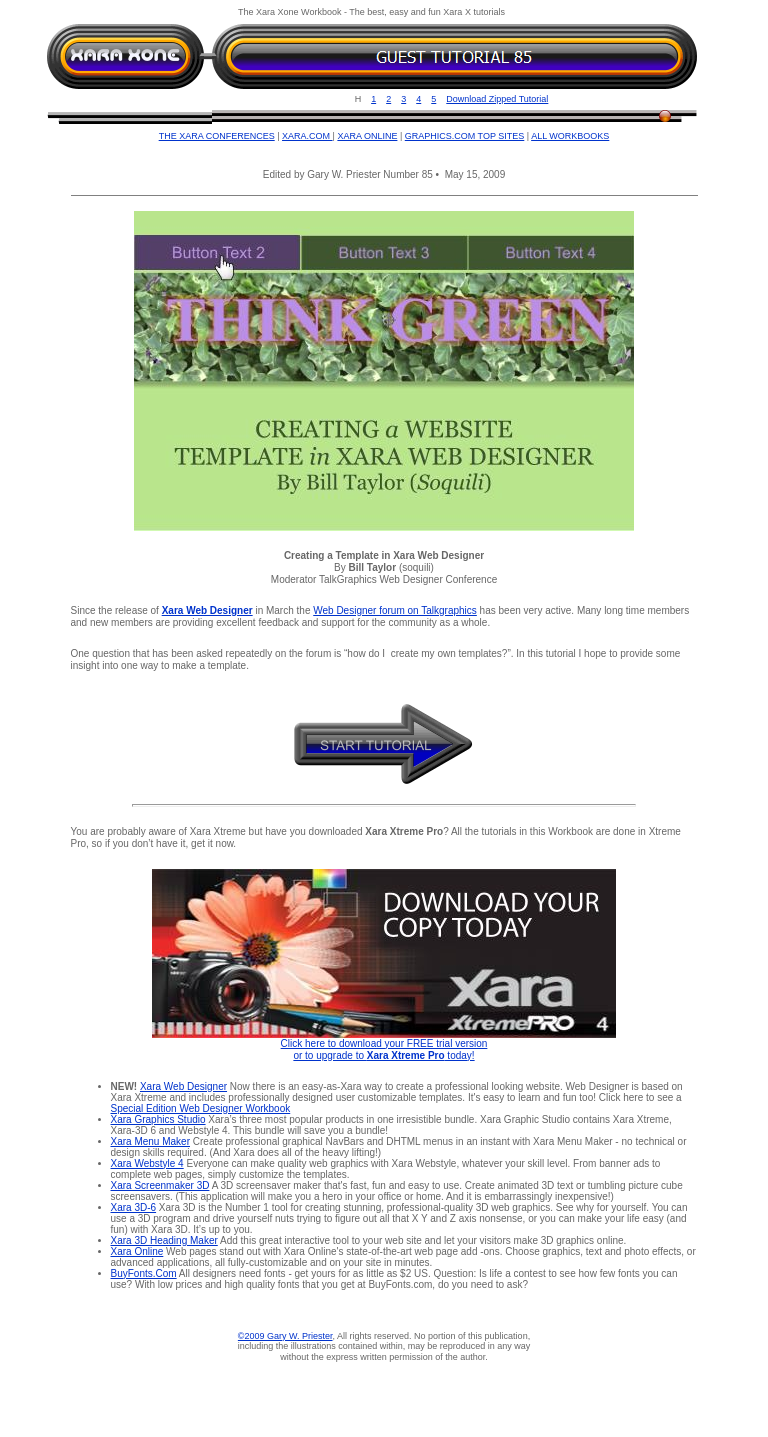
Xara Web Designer (183, 1086)
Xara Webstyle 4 (147, 1163)
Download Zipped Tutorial (497, 99)
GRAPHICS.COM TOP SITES (465, 136)
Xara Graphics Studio (158, 1119)
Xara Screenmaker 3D (160, 1185)
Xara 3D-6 (134, 1207)
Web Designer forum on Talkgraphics (395, 610)
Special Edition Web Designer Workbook (201, 1108)
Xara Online (137, 1251)
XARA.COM (307, 136)
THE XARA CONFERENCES (217, 136)
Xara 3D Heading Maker (164, 1240)
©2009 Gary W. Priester (285, 1336)
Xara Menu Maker (150, 1141)
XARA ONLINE (367, 136)
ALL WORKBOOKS (570, 136)
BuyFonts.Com (144, 1273)
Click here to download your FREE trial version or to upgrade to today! (384, 1049)
